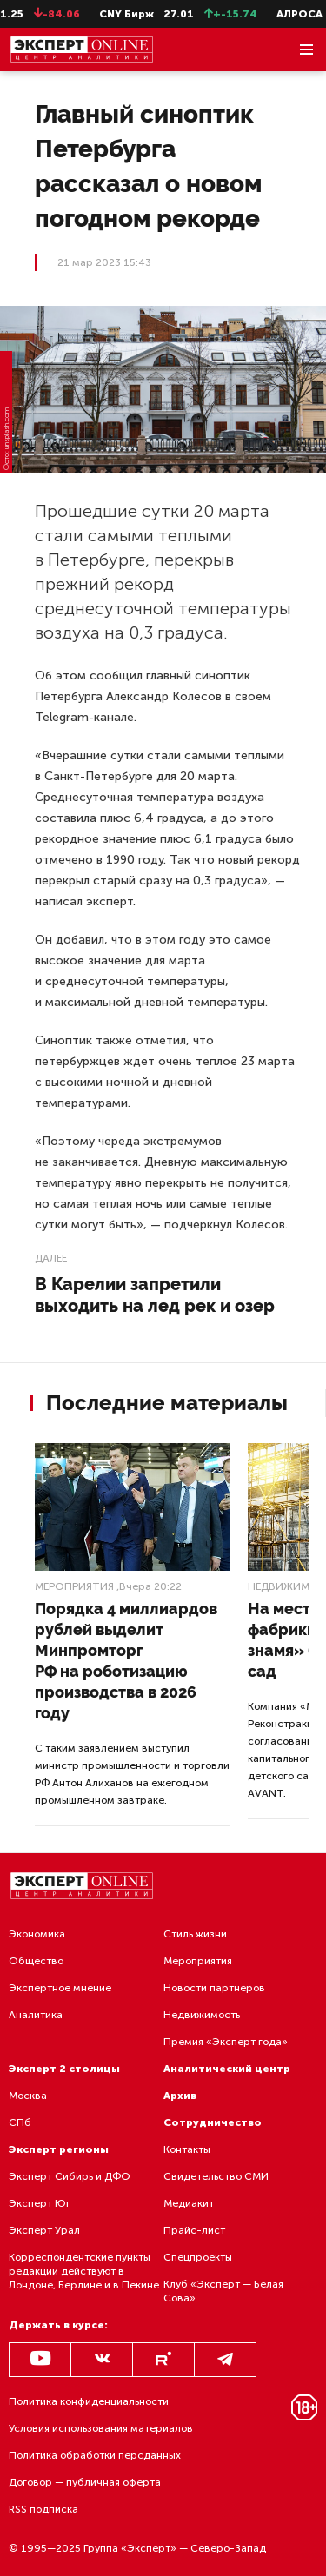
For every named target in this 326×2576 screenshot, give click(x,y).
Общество (36, 1961)
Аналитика (36, 2015)
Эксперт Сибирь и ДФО (69, 2176)
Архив (179, 2095)
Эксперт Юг (39, 2203)
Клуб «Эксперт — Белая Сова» (223, 2291)
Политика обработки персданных (95, 2455)
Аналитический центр (226, 2069)
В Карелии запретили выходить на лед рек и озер (155, 1295)
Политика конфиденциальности (89, 2401)
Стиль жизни (195, 1934)
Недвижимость (201, 2015)
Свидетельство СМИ (216, 2176)
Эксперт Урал (44, 2230)
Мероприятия (74, 1586)
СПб (20, 2122)
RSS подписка (43, 2509)
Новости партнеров (214, 1988)
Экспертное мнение (60, 1988)
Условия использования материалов (101, 2428)
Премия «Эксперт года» (225, 2042)
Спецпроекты (197, 2257)
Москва (28, 2095)
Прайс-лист (194, 2230)
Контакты (186, 2149)
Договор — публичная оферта (85, 2482)
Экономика (37, 1934)
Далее (51, 1258)
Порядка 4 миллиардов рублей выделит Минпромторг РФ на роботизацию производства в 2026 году (126, 1660)
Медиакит (188, 2203)
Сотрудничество (212, 2122)
